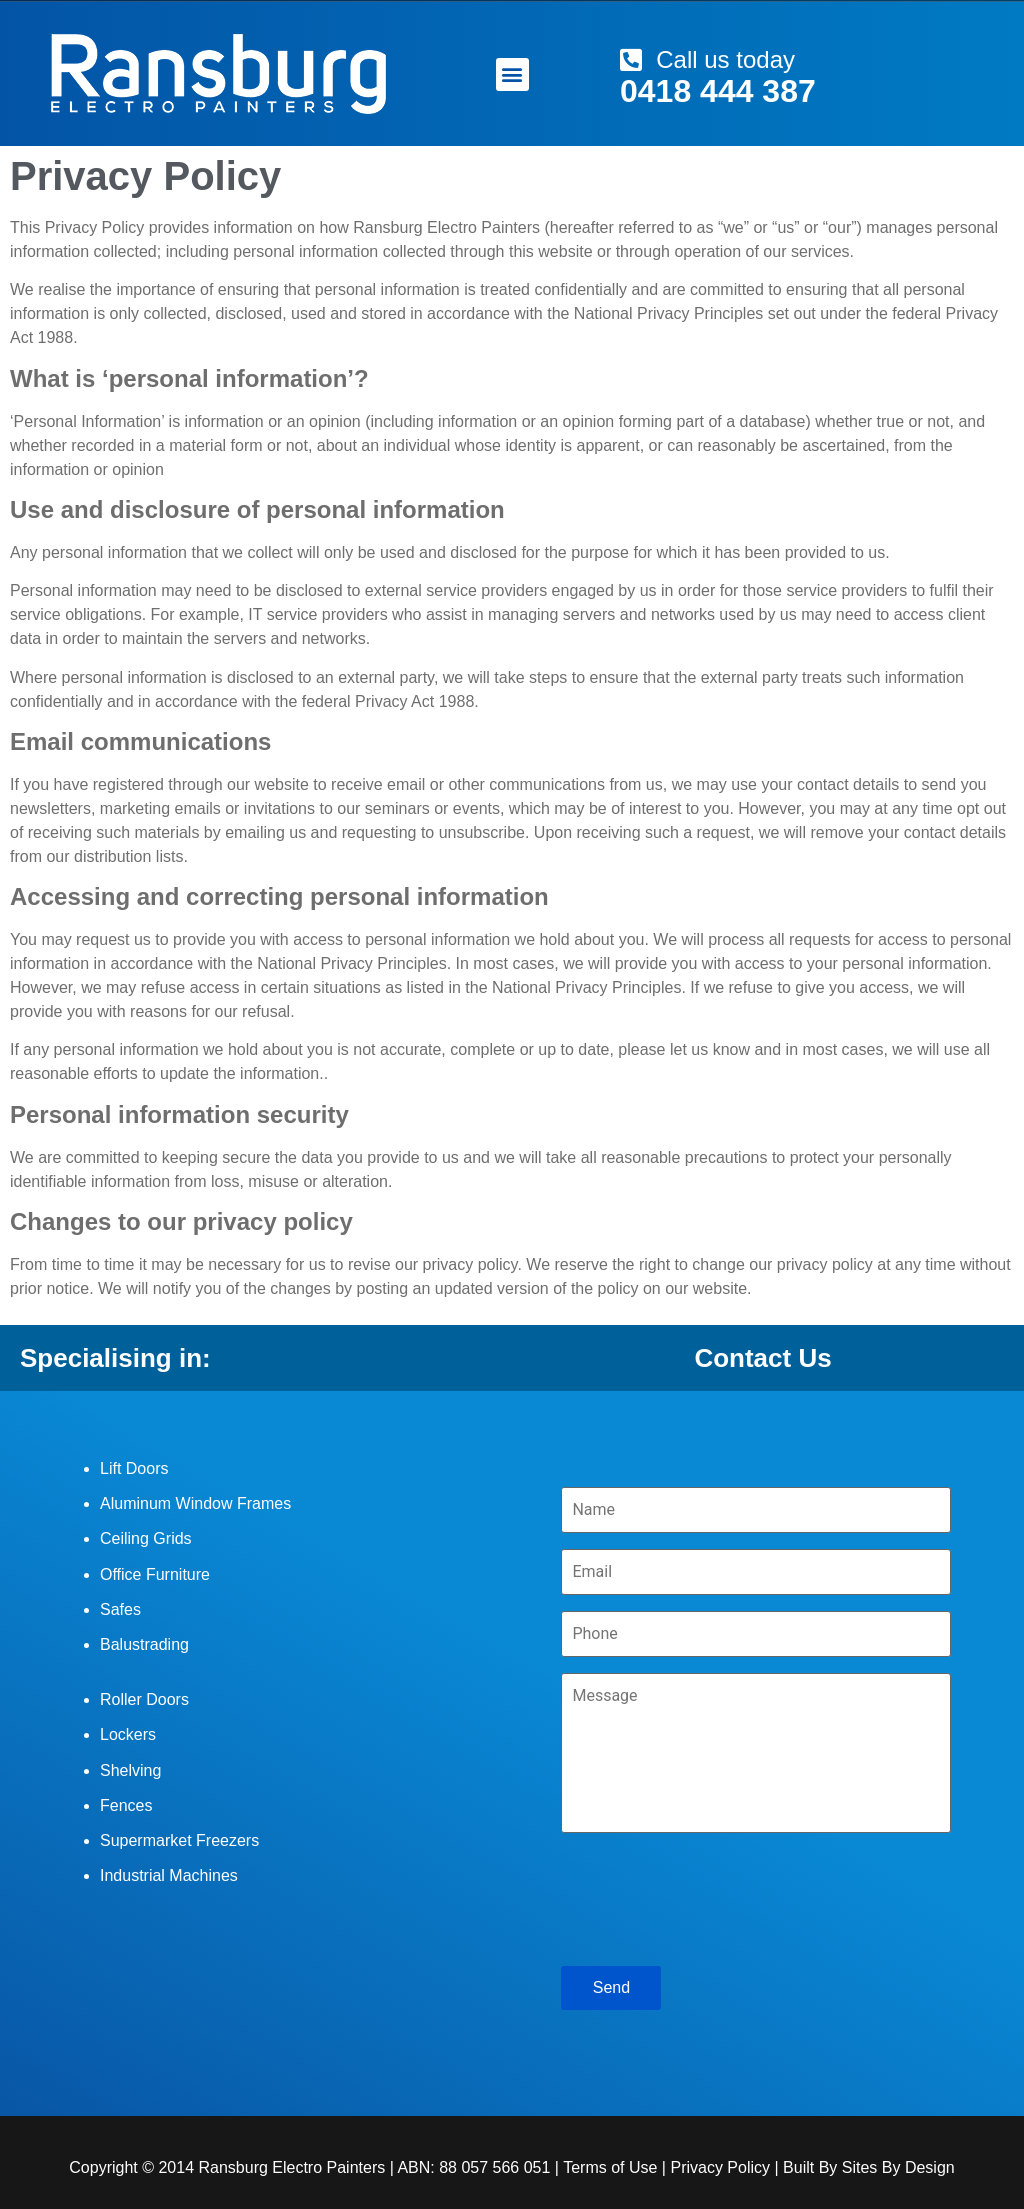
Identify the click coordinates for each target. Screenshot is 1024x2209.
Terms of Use (610, 2167)
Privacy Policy (720, 2167)
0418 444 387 (718, 91)
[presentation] (713, 1895)
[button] (512, 74)
